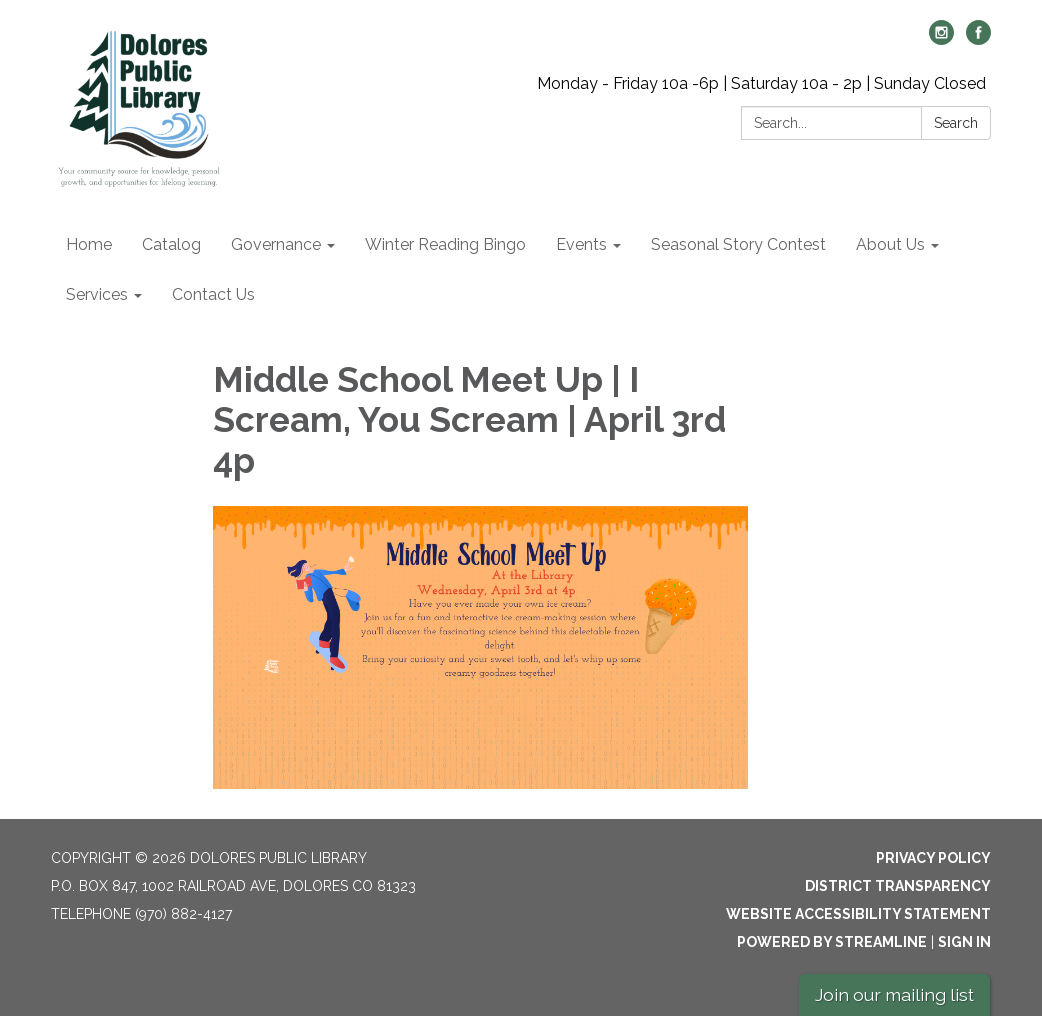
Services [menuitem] (97, 294)
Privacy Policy (933, 858)
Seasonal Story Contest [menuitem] (738, 244)
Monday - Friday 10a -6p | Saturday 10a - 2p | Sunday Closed (761, 83)
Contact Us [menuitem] (213, 294)
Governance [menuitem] (276, 244)
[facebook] (978, 39)
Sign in (964, 942)
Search (956, 123)
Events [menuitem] (581, 244)
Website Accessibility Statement (858, 914)
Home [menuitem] (89, 244)
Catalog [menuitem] (171, 244)
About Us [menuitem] (890, 244)
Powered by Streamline (832, 942)
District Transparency (898, 886)
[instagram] (941, 39)
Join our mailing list (894, 994)
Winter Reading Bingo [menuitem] (445, 244)
